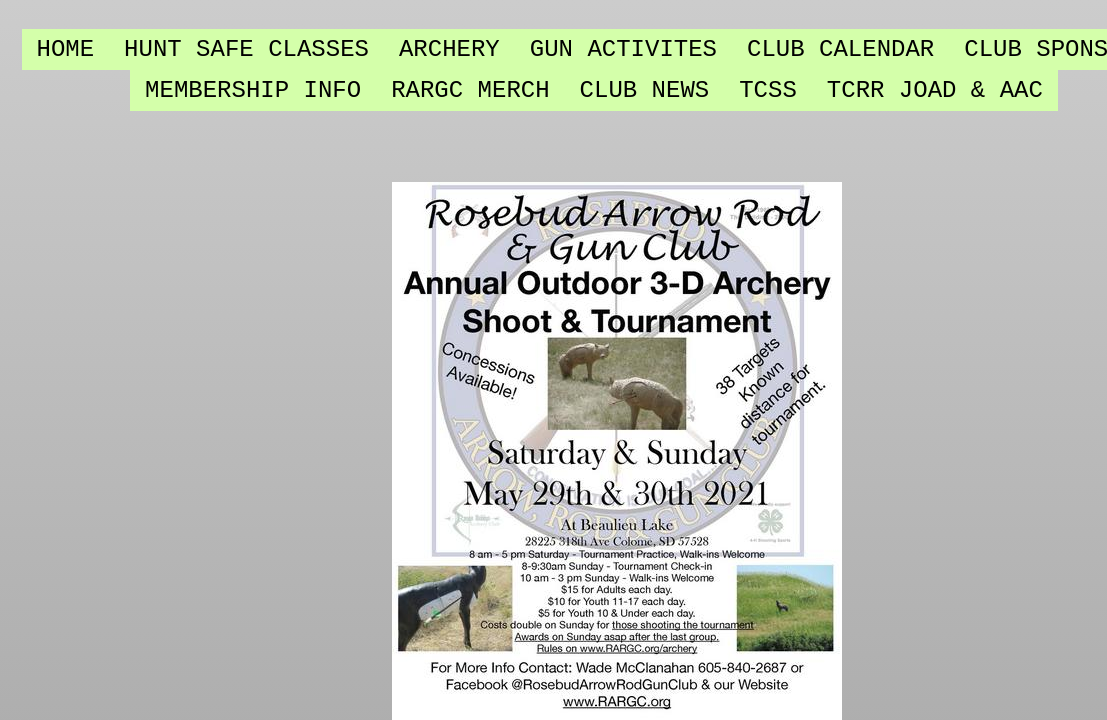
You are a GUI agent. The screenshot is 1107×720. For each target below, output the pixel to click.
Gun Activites (623, 49)
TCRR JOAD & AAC (935, 90)
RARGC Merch (470, 90)
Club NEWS (645, 90)
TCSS (768, 90)
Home (66, 49)
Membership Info (253, 90)
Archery (449, 49)
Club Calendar (840, 49)
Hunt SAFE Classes (246, 49)
